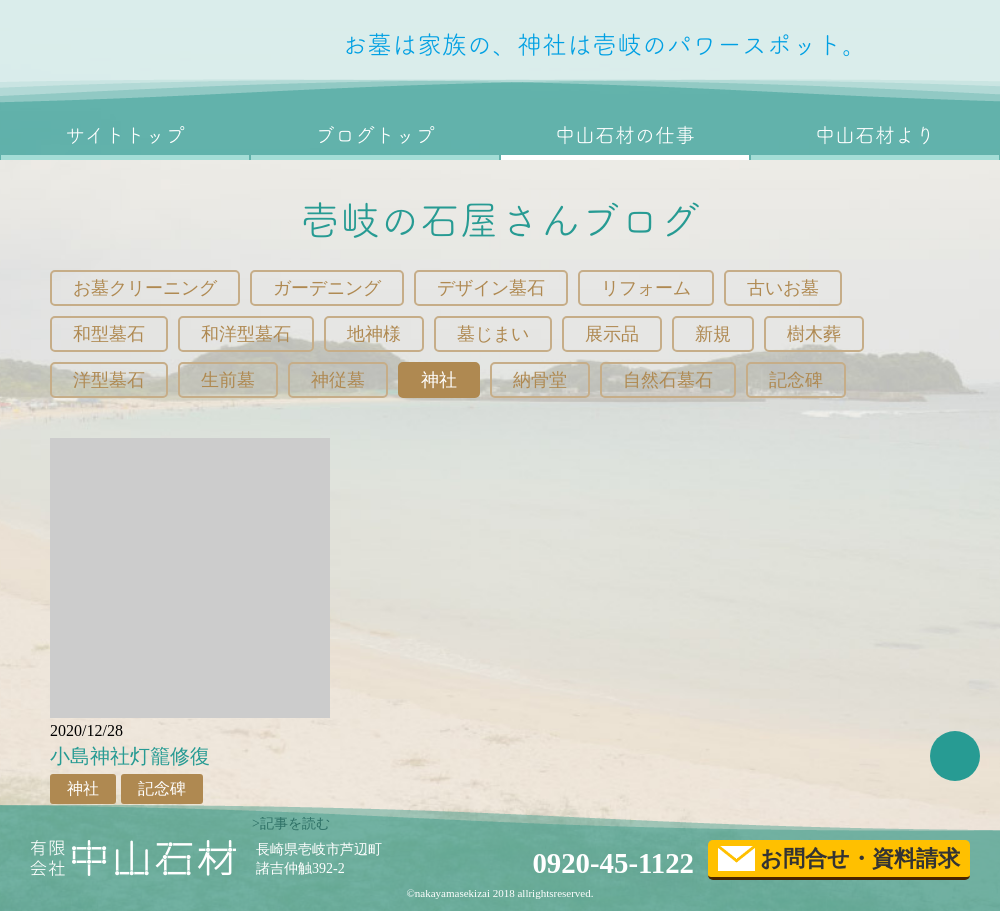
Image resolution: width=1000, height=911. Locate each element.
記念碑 (796, 380)
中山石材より (875, 135)
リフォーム (646, 288)
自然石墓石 (668, 380)
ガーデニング (327, 288)
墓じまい (493, 334)
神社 (439, 380)
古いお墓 (783, 288)
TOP (955, 756)
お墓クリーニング (145, 288)
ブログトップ (375, 135)
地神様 (374, 334)
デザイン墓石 (491, 288)
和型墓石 (109, 334)
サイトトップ (125, 135)
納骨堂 (540, 380)
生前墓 (228, 380)
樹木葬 (814, 334)
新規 (713, 334)
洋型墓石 (109, 380)
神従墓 (338, 380)
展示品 (612, 334)
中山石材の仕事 (625, 135)
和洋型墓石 (246, 334)
